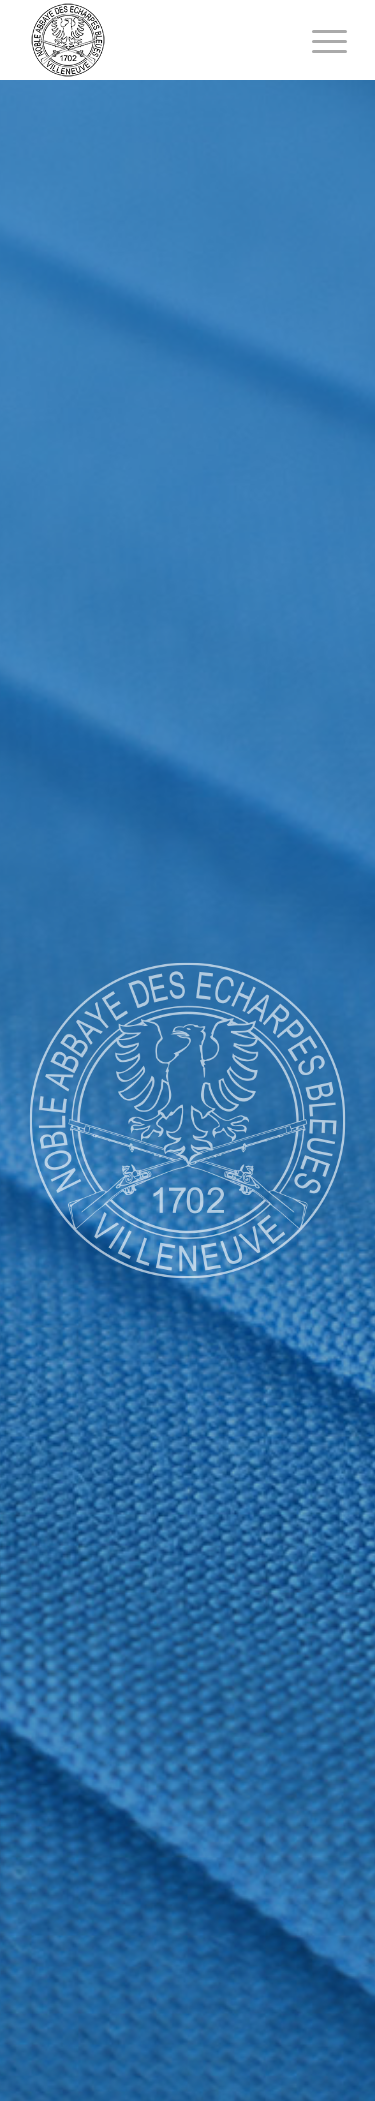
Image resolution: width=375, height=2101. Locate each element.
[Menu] (319, 40)
